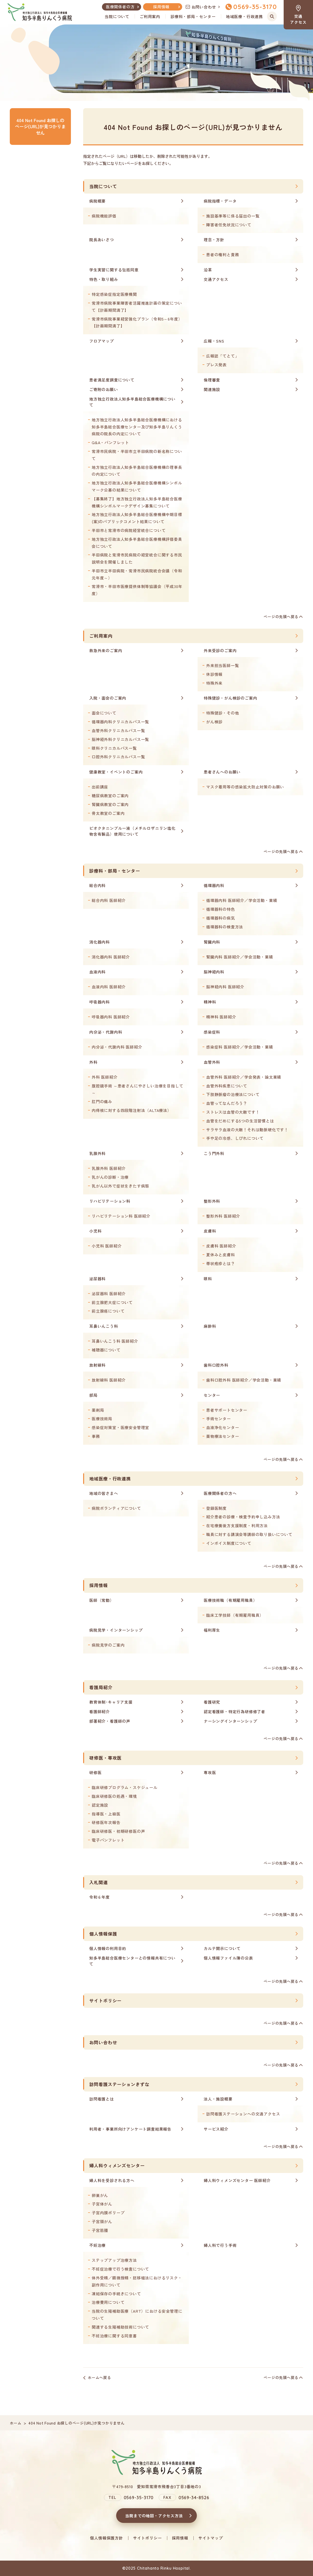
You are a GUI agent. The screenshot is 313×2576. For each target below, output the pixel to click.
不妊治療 (97, 2245)
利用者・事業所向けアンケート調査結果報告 (130, 2129)
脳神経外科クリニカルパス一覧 (120, 739)
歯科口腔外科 (216, 1365)
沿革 (208, 270)
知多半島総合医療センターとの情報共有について (132, 1961)
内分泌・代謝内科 (105, 1032)
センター (212, 1395)
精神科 (210, 1002)
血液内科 (97, 972)
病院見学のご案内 (108, 1645)
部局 (93, 1395)
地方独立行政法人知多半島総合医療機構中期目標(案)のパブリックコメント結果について (137, 517)
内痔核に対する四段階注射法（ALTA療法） (131, 1110)
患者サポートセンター (226, 1410)
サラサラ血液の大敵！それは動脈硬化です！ (247, 1129)
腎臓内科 (212, 942)
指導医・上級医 (106, 1814)
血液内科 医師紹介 (109, 987)
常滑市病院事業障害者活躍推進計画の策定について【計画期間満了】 (137, 306)
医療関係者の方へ (220, 1493)
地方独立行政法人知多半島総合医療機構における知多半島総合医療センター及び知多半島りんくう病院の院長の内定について (137, 427)
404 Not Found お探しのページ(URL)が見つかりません (40, 126)
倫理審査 (212, 380)
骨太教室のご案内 (108, 813)
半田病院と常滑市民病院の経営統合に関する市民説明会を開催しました (137, 558)
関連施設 (212, 389)
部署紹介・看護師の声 (109, 1721)
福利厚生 (212, 1630)
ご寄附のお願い (103, 389)
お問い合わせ (103, 2042)
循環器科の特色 (220, 909)
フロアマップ (101, 341)
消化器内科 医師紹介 (111, 957)
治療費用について (108, 2302)
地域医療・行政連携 (244, 16)
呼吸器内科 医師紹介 (111, 1017)
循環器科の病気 (220, 918)
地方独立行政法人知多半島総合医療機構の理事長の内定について (137, 470)
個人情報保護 (103, 1933)
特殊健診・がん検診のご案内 (230, 698)
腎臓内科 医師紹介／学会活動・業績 (239, 957)
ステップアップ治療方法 (114, 2260)
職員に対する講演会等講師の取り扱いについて (249, 1534)
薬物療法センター (222, 1436)
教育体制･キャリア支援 (111, 1702)
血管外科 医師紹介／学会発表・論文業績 (243, 1077)
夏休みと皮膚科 (220, 1255)
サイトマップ (210, 2538)
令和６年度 (99, 1897)
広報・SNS (214, 341)
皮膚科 (210, 1231)
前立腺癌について (108, 1311)
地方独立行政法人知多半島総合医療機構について (132, 402)
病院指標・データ (220, 201)
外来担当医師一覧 (222, 665)
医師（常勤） (101, 1600)
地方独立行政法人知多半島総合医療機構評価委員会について (137, 542)
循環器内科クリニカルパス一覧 (120, 722)
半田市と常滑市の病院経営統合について (129, 530)
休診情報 (214, 674)
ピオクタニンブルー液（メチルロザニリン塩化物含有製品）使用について (132, 831)
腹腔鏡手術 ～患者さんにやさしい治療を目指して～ (137, 1089)
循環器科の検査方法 (224, 927)
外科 (93, 1062)
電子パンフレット (108, 1840)
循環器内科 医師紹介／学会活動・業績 (241, 900)
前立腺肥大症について (112, 1302)
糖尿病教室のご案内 (110, 795)
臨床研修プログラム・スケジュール (124, 1787)
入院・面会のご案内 (107, 698)
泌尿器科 (97, 1279)
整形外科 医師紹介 (223, 1216)
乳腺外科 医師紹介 (109, 1168)
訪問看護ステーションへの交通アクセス (243, 2114)
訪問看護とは (101, 2099)
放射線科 (97, 1365)
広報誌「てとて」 (222, 356)
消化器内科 (99, 942)
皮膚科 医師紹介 (221, 1246)
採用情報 (98, 1585)
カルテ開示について (222, 1948)
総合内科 (97, 885)
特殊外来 (214, 683)
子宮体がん (102, 2204)
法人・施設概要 (218, 2099)
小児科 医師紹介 (107, 1246)
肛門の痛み (102, 1101)
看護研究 (212, 1702)
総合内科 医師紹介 (109, 900)
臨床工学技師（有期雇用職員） (235, 1615)
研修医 (95, 1772)
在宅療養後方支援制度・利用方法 (237, 1525)
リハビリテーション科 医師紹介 (121, 1216)
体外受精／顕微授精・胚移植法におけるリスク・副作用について (137, 2281)
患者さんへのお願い (222, 772)
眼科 (208, 1279)
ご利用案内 (150, 16)
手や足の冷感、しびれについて (235, 1138)
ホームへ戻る (99, 2377)
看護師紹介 (99, 1711)
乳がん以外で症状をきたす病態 (120, 1186)
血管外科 (212, 1062)
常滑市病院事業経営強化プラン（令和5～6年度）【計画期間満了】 (137, 322)
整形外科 (212, 1201)
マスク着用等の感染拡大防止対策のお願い (245, 787)
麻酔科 (210, 1326)
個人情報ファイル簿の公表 (228, 1958)
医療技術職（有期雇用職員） (230, 1600)
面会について (104, 713)
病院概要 (97, 201)
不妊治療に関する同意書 (114, 2336)
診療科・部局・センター (193, 16)
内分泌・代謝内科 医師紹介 (117, 1047)
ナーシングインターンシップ (230, 1721)
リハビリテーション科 (109, 1201)
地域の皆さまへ (103, 1493)
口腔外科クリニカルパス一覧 (118, 757)
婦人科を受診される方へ (111, 2180)
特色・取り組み (103, 279)
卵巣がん (100, 2195)
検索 (272, 16)
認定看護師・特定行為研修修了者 (234, 1711)
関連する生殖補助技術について (120, 2327)
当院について (117, 16)
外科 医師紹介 (105, 1077)
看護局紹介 (100, 1687)
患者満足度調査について (111, 380)
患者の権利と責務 (222, 254)
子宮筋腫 (100, 2230)
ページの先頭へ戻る (281, 616)
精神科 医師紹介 (221, 1017)
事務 (96, 1436)
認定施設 (100, 1805)
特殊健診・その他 (222, 713)
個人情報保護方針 (106, 2538)
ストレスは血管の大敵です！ (232, 1112)
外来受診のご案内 (220, 650)
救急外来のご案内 (105, 650)
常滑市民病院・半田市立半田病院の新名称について (137, 454)
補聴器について (106, 1350)
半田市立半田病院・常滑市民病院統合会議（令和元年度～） (137, 574)
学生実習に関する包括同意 (114, 270)
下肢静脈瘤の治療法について (232, 1094)
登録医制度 (216, 1508)
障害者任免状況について (228, 225)
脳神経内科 (214, 972)
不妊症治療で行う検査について (120, 2269)
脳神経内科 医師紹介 (225, 987)
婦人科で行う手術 (220, 2245)
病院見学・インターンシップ (116, 1630)
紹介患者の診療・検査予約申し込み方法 (243, 1517)
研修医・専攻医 (105, 1758)
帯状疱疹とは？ (220, 1263)
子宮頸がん (102, 2221)
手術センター (218, 1418)
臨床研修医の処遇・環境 (114, 1796)
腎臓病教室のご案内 (110, 804)
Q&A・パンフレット (110, 442)
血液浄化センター (222, 1427)
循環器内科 (214, 885)
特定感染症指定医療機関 (114, 294)
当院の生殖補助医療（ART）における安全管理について (137, 2314)
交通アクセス (216, 279)
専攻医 (210, 1772)
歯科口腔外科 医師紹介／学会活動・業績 (243, 1380)
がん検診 (214, 722)
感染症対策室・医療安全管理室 (120, 1427)
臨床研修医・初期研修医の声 (118, 1831)
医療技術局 (102, 1418)
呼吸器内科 (99, 1002)
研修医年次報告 (106, 1822)
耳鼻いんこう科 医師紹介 (115, 1341)
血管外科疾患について (226, 1086)
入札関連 (98, 1882)
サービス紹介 (216, 2129)
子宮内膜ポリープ (108, 2213)
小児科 (95, 1231)
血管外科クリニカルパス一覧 (118, 730)
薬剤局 (98, 1410)
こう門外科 (214, 1153)
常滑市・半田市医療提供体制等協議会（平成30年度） (137, 589)
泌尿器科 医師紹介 (109, 1293)
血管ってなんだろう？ (226, 1103)
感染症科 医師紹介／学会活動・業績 (239, 1047)
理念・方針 (214, 240)
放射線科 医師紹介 (109, 1380)
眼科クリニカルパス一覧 (114, 748)
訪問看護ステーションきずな (119, 2084)
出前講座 (100, 787)
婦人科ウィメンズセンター (117, 2165)
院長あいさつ (101, 240)
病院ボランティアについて (116, 1508)
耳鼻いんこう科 (103, 1326)
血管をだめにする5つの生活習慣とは (240, 1121)
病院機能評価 (104, 216)
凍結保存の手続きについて (116, 2294)
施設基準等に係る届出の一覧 (232, 216)
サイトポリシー (105, 2000)
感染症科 (212, 1032)
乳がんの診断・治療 (110, 1177)
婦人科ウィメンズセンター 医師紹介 (237, 2180)
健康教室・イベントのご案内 (116, 772)
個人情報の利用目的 (107, 1948)
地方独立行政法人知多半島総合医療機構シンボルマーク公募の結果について (137, 486)
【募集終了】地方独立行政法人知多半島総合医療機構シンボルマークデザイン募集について (137, 502)
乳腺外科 (97, 1153)
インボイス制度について (228, 1543)
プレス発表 (216, 365)
